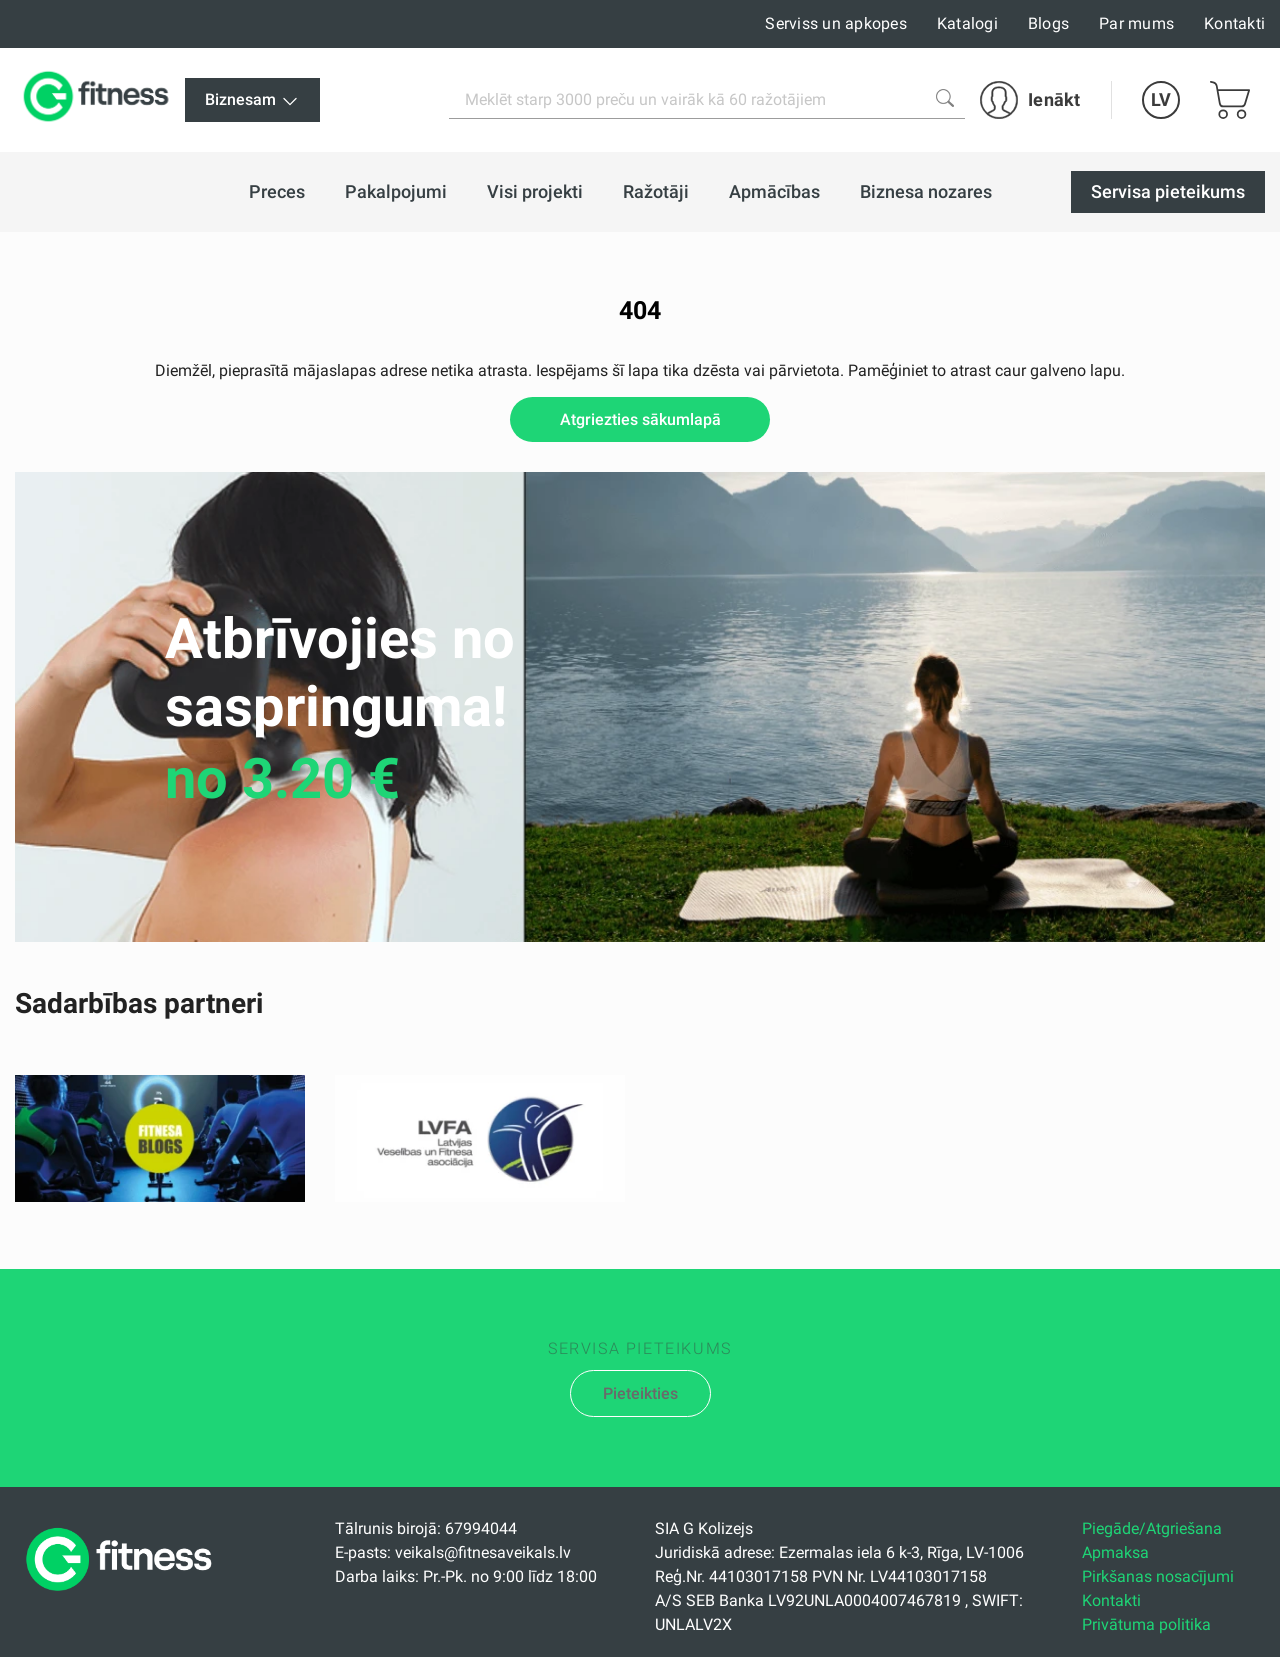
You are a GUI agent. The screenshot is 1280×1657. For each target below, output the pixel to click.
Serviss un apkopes (836, 23)
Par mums (1136, 23)
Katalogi (967, 23)
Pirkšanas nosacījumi (1158, 1576)
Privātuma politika (1146, 1624)
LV (1161, 99)
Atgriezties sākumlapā (640, 419)
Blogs (1048, 23)
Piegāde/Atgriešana (1152, 1528)
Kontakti (1234, 23)
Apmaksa (1115, 1552)
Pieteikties (640, 1393)
